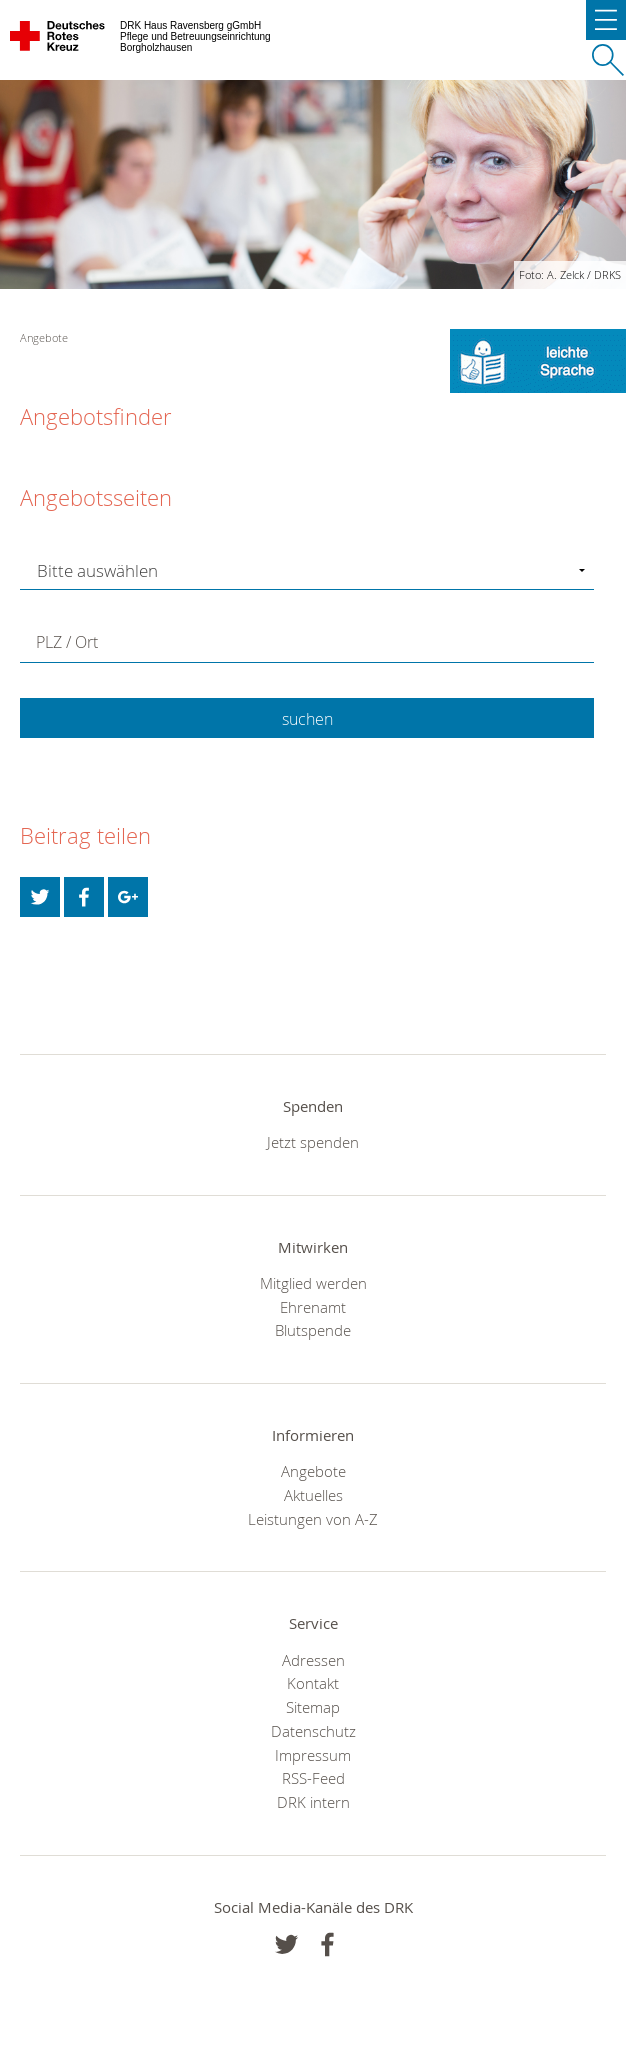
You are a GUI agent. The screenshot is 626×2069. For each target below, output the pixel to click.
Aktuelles (313, 1495)
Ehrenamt (313, 1307)
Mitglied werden (313, 1283)
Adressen (313, 1660)
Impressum (313, 1755)
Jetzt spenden (313, 1142)
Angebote (313, 1471)
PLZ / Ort (67, 642)
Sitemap (313, 1707)
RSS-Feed (313, 1778)
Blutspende (313, 1330)
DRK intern (313, 1802)
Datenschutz (313, 1731)
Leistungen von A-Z (313, 1519)
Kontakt (313, 1683)
